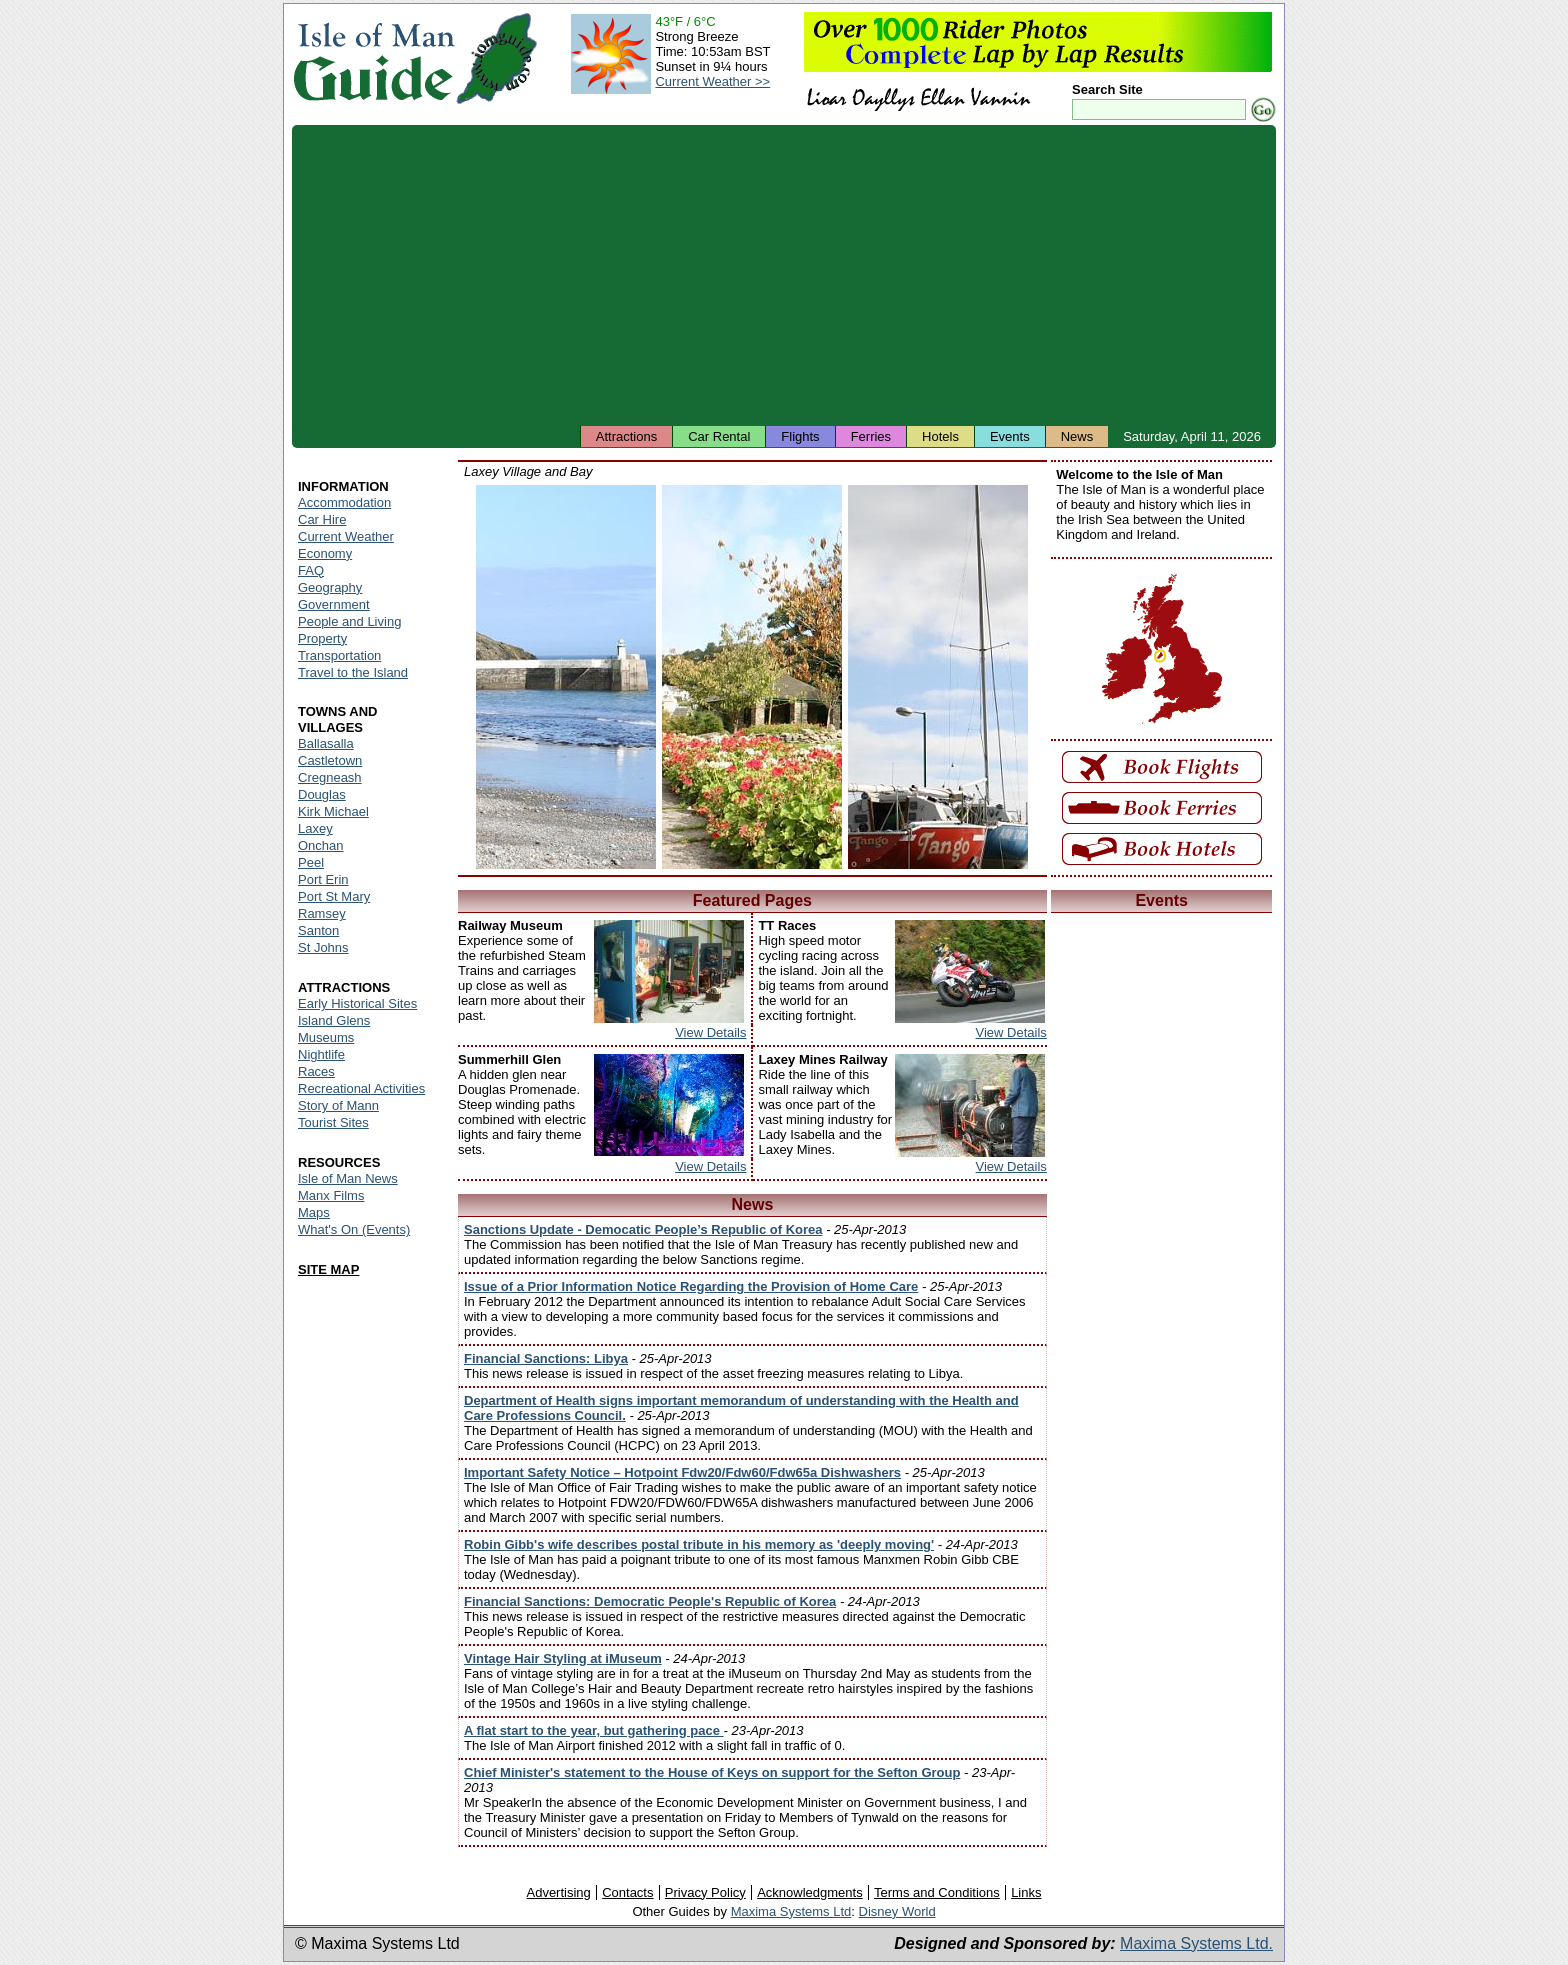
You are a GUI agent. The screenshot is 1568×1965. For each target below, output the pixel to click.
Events (1010, 436)
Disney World (897, 1911)
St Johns (323, 947)
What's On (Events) (354, 1229)
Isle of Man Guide (373, 58)
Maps (314, 1212)
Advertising (558, 1892)
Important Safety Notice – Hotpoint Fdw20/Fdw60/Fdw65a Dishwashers (682, 1472)
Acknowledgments (810, 1892)
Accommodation (344, 502)
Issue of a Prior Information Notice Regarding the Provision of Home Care (691, 1286)
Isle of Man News (348, 1178)
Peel (311, 862)
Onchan (321, 845)
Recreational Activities (361, 1088)
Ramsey (322, 913)
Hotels (940, 436)
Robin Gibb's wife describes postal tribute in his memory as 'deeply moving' (699, 1544)
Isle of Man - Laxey (566, 677)
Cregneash (330, 777)
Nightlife (321, 1054)
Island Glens (334, 1020)
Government (334, 604)
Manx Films (331, 1195)
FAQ (311, 570)
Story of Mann (338, 1105)
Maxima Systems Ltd (791, 1911)
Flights (800, 436)
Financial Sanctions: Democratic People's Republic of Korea (650, 1601)
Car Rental (719, 436)
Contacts (627, 1892)
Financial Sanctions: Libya (546, 1358)
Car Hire (322, 519)
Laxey (315, 828)
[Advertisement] (784, 275)
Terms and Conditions (937, 1892)
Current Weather (346, 536)
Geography (330, 587)
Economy (325, 553)
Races (316, 1071)
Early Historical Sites (357, 1003)
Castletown (330, 760)
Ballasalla (326, 743)
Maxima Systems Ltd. (1196, 1943)
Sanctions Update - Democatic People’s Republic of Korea (643, 1229)
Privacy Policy (705, 1892)
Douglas (322, 794)
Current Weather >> (712, 81)
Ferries (871, 436)
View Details (710, 1032)
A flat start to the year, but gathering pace (594, 1730)
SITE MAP (328, 1269)
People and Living (349, 621)
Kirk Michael (333, 811)
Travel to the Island (353, 672)
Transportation (339, 655)
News (1077, 436)
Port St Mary (334, 896)
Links (1026, 1892)
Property (322, 638)
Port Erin (323, 879)
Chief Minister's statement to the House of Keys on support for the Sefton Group (712, 1772)
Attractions (626, 436)
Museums (326, 1037)
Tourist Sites (333, 1122)
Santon (318, 930)
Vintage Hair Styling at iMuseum (563, 1658)
